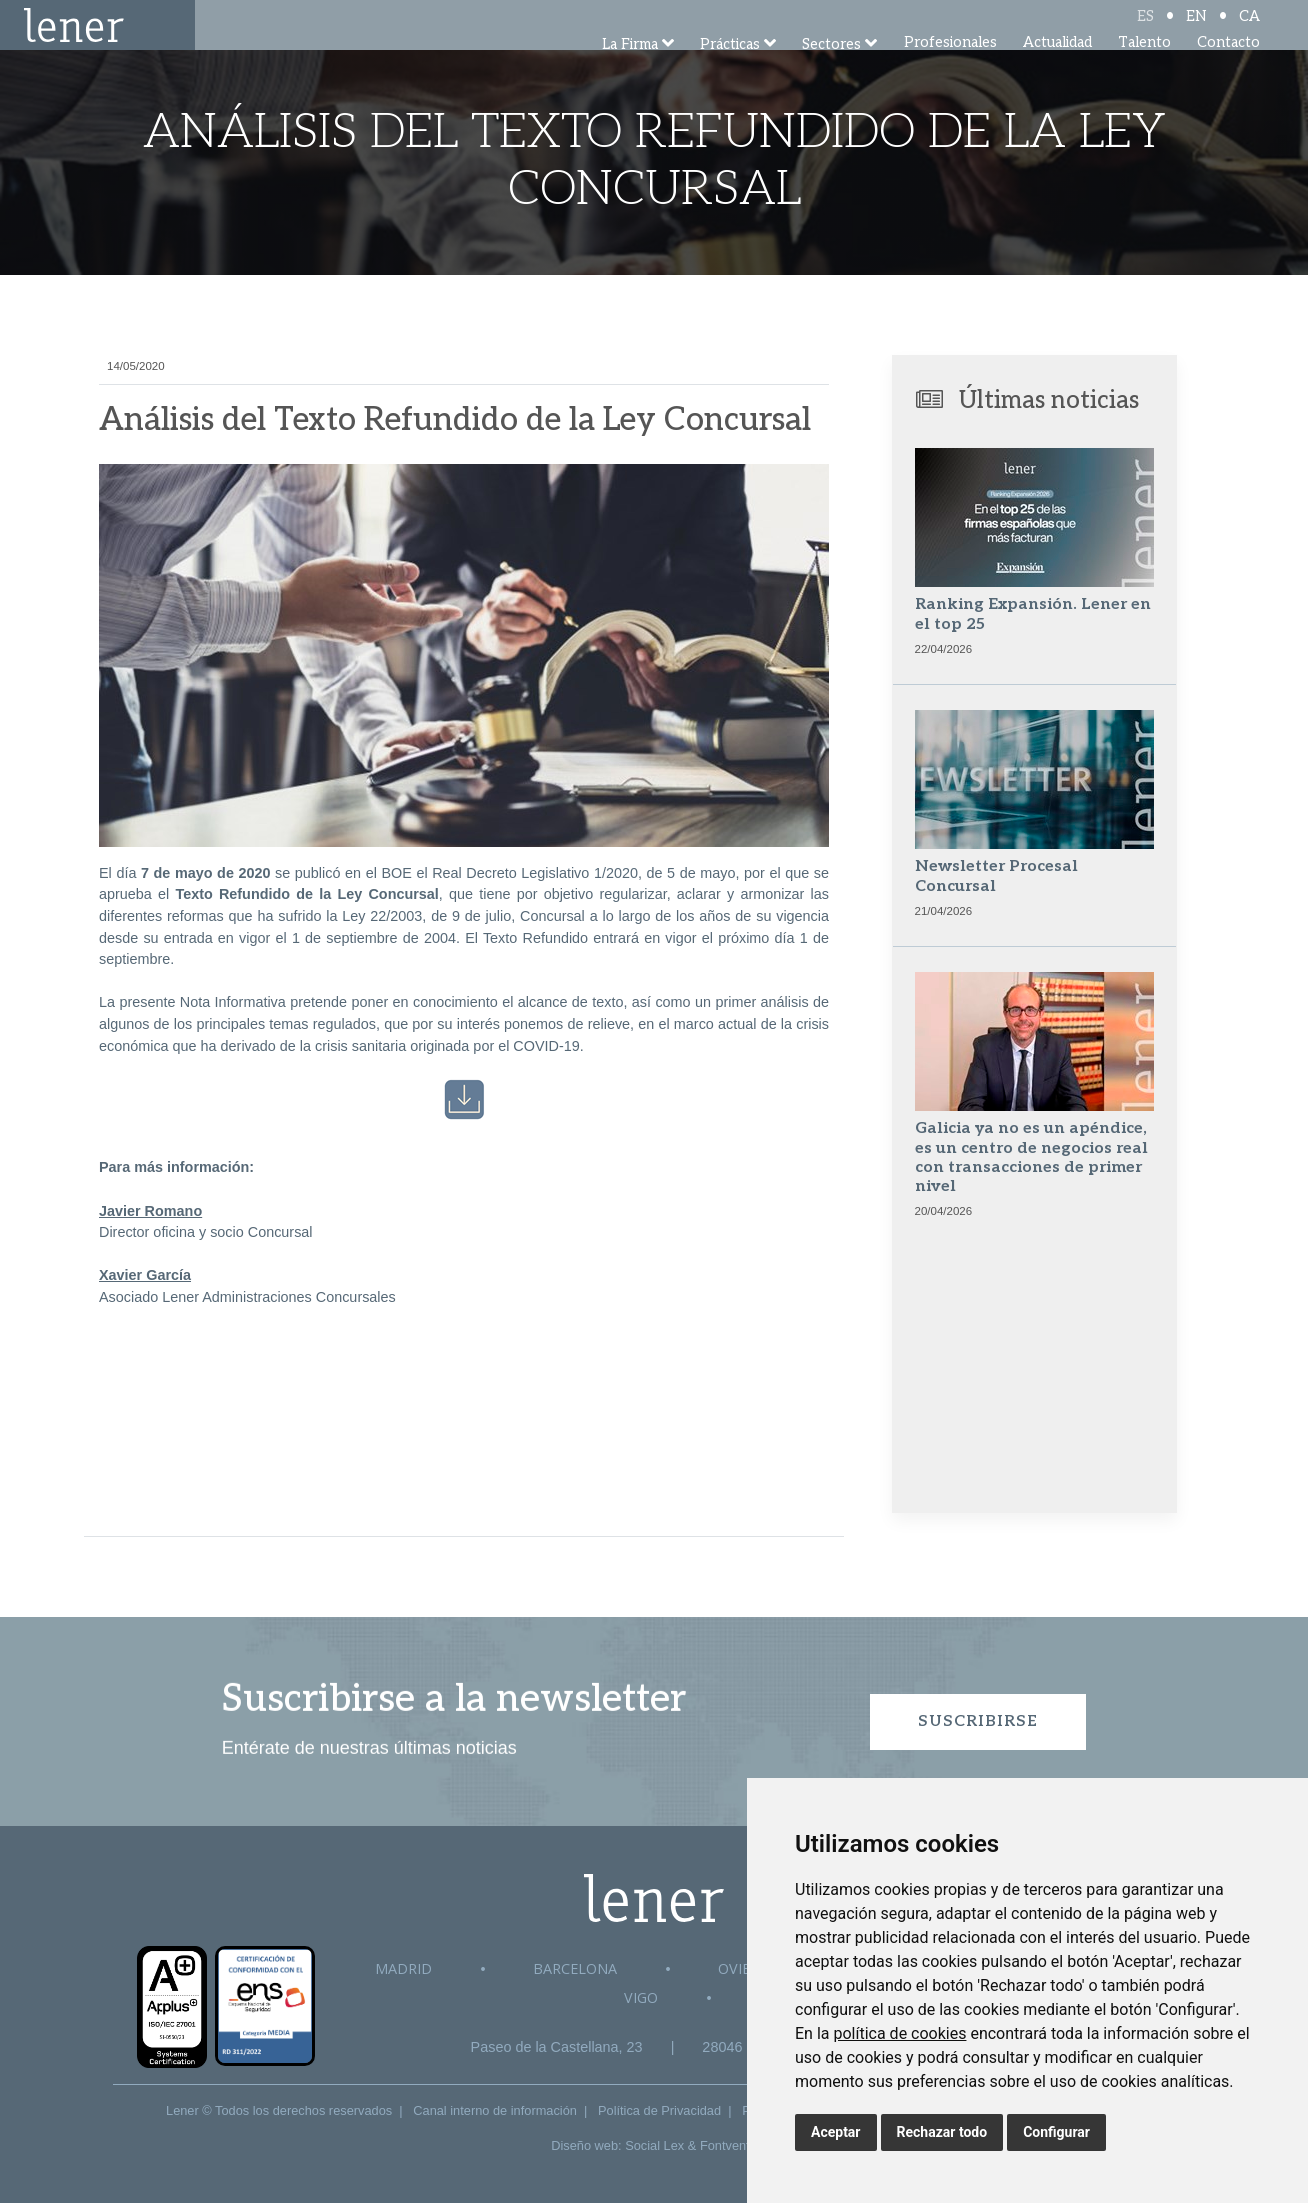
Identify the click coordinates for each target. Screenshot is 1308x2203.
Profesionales (950, 69)
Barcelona (575, 1968)
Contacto (1228, 69)
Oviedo (745, 1968)
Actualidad (1057, 69)
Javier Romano (150, 1211)
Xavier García (145, 1275)
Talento (1144, 69)
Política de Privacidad (659, 2110)
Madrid (403, 1968)
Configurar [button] (1056, 2132)
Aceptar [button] (836, 2132)
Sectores (831, 72)
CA (1249, 32)
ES (1145, 32)
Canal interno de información (495, 2110)
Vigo (641, 1997)
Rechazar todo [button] (942, 2132)
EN (1196, 32)
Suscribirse (978, 1721)
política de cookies (899, 2033)
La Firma (630, 72)
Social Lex (654, 2145)
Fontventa (728, 2145)
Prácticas (730, 72)
